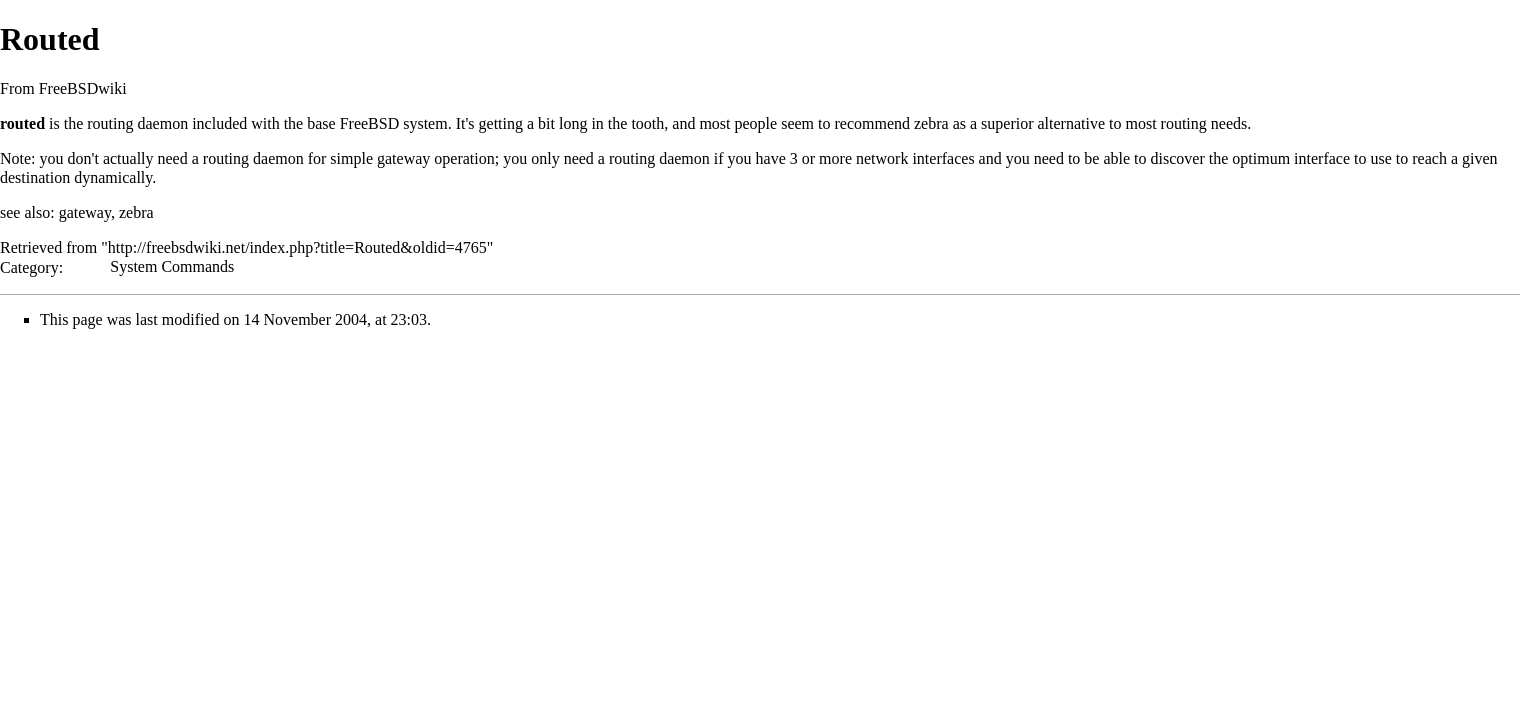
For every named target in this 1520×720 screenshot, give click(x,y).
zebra (931, 123)
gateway (403, 158)
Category (29, 266)
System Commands (172, 266)
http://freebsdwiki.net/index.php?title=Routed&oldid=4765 (297, 247)
